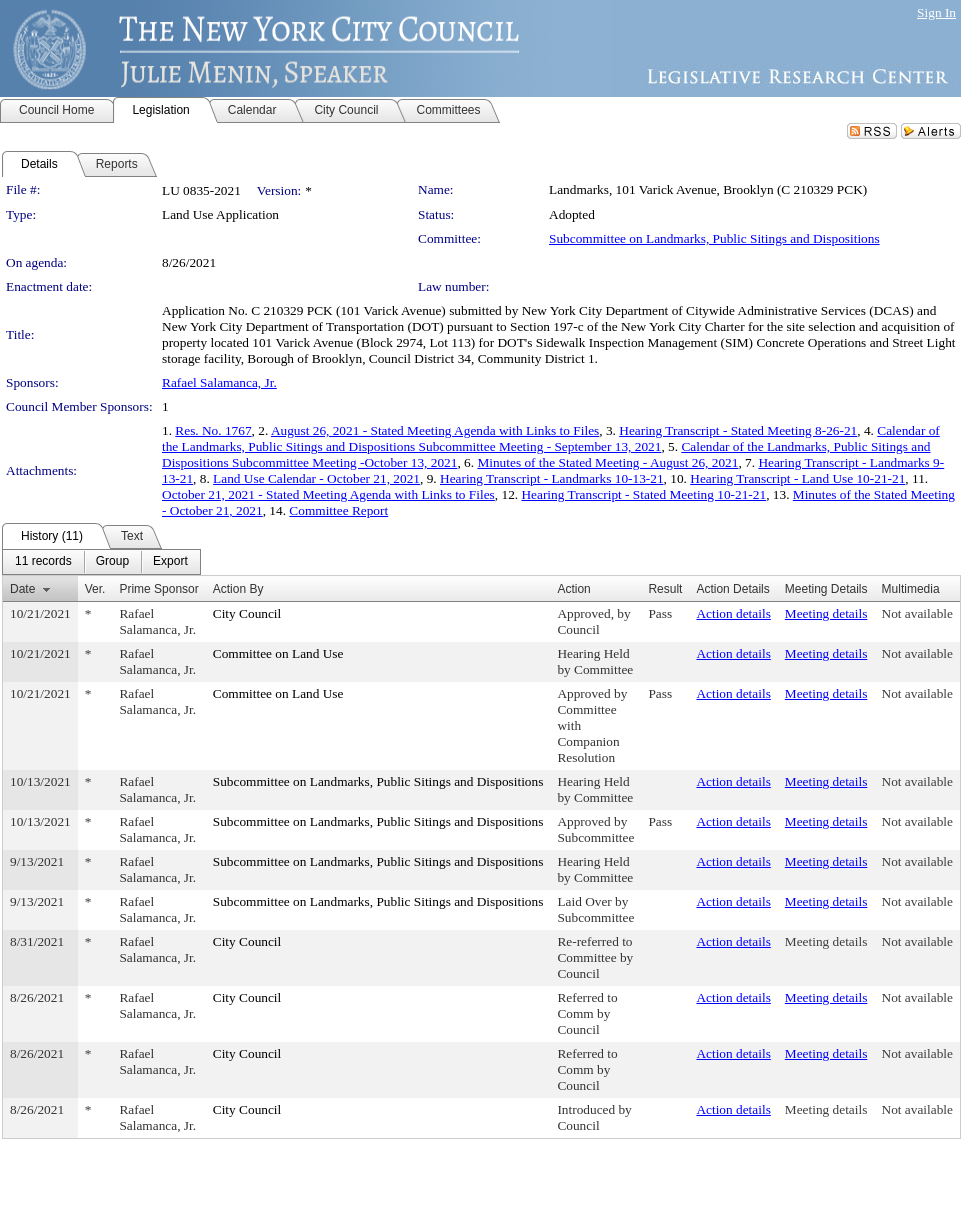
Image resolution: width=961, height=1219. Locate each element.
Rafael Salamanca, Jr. (219, 382)
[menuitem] (43, 562)
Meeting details (826, 613)
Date (22, 589)
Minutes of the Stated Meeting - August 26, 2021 (607, 462)
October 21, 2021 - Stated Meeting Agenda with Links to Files (328, 494)
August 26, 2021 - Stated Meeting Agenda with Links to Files (435, 430)
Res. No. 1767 (213, 430)
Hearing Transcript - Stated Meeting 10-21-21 (643, 494)
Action (573, 589)
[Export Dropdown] (170, 562)
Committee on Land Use (278, 653)
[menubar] (101, 562)
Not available (917, 613)
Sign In (936, 12)
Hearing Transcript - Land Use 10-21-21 (797, 478)
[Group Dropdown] (112, 562)
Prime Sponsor (158, 589)
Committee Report (338, 510)
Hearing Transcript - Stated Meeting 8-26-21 (738, 430)
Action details (733, 613)
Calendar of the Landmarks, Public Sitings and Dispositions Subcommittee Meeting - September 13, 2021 (551, 438)
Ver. (95, 589)
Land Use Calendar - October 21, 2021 (316, 478)
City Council (247, 613)
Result (665, 589)
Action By (238, 589)
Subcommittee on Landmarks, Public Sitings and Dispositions (714, 238)
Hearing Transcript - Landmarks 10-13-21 (552, 478)
